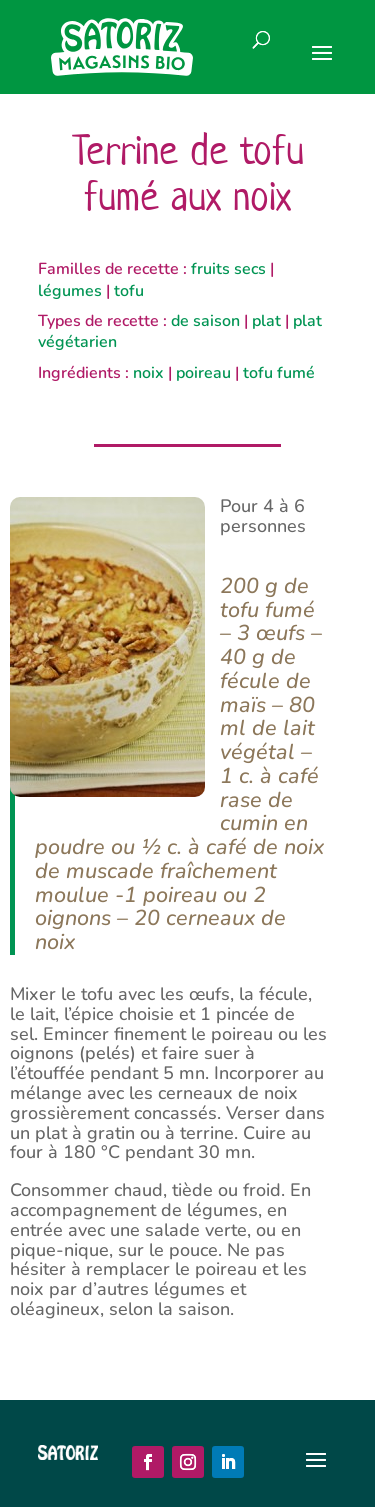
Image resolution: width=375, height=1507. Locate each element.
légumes (70, 291)
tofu (129, 291)
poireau (203, 373)
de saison (205, 321)
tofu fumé (279, 373)
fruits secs (228, 269)
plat (266, 321)
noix (148, 373)
